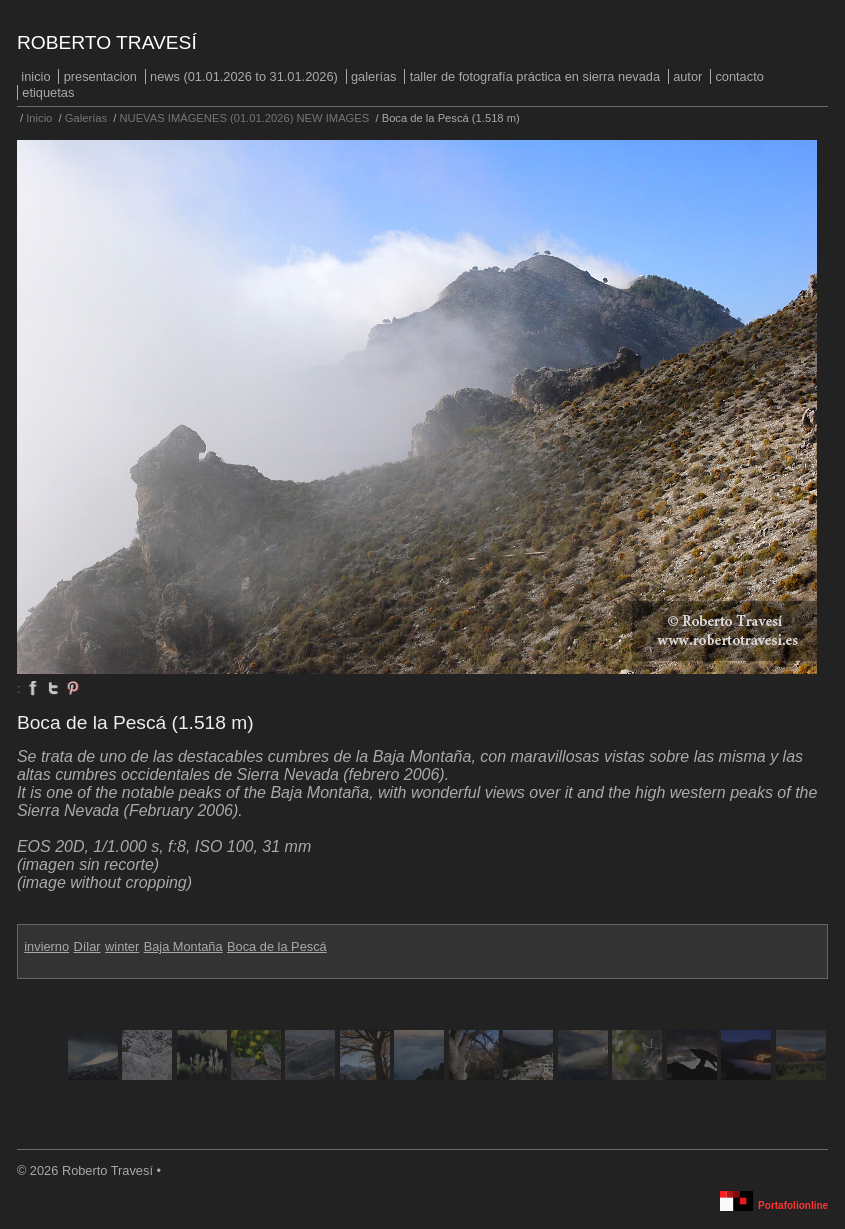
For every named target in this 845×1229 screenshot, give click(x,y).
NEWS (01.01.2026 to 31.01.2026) (244, 76)
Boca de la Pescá (277, 946)
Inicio (35, 76)
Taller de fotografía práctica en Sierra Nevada (535, 76)
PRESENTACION (100, 76)
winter (122, 946)
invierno (46, 946)
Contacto (739, 76)
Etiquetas (48, 92)
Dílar (87, 946)
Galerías (374, 76)
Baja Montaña (183, 946)
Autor (687, 76)
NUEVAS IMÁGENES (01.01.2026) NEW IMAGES (245, 118)
